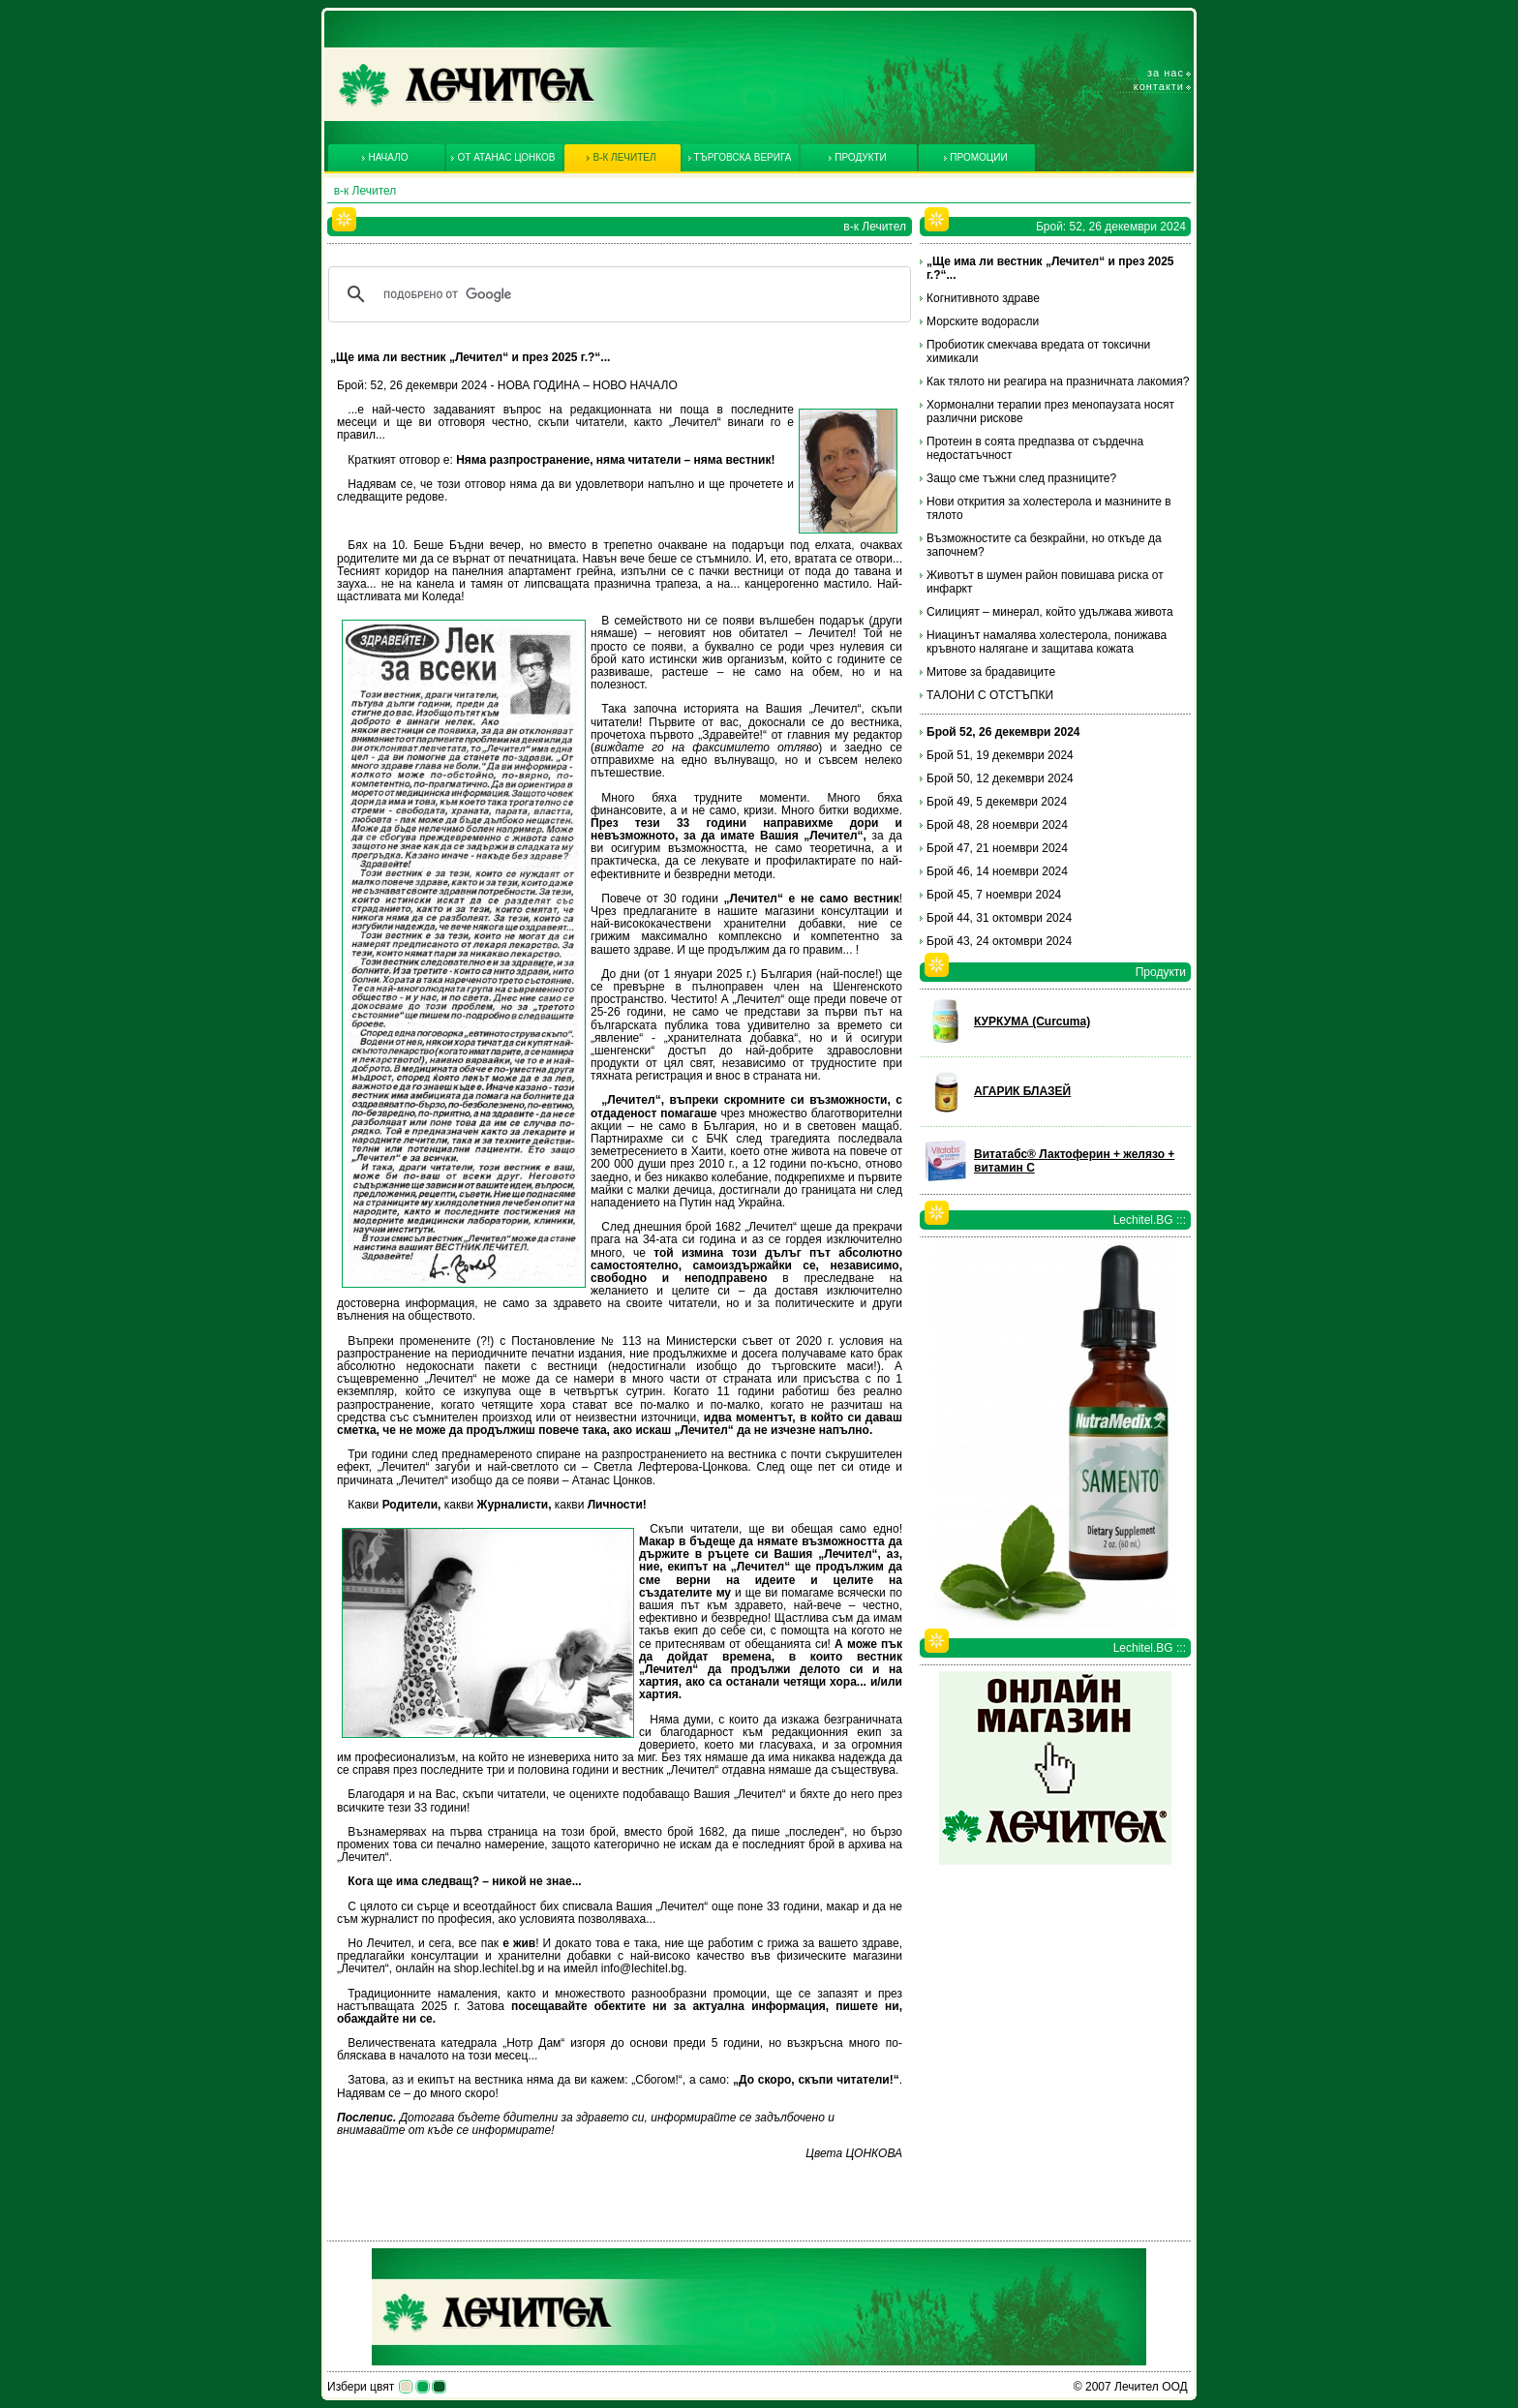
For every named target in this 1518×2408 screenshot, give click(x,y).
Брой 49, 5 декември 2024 (996, 801)
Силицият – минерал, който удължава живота (1049, 612)
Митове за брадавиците (990, 672)
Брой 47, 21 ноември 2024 (997, 848)
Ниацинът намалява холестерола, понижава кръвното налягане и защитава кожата (1046, 641)
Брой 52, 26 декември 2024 (1003, 732)
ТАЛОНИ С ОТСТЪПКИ (989, 695)
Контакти (1159, 86)
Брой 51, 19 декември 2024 (1000, 755)
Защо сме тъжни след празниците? (1021, 478)
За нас (1165, 72)
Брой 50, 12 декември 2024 (1000, 778)
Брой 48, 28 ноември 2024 (997, 825)
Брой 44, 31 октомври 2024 (999, 918)
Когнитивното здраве (983, 298)
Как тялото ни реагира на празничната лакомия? (1057, 381)
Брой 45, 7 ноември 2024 (993, 894)
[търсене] (616, 294)
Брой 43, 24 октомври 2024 (999, 941)
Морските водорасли (982, 321)
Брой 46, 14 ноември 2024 (997, 871)
